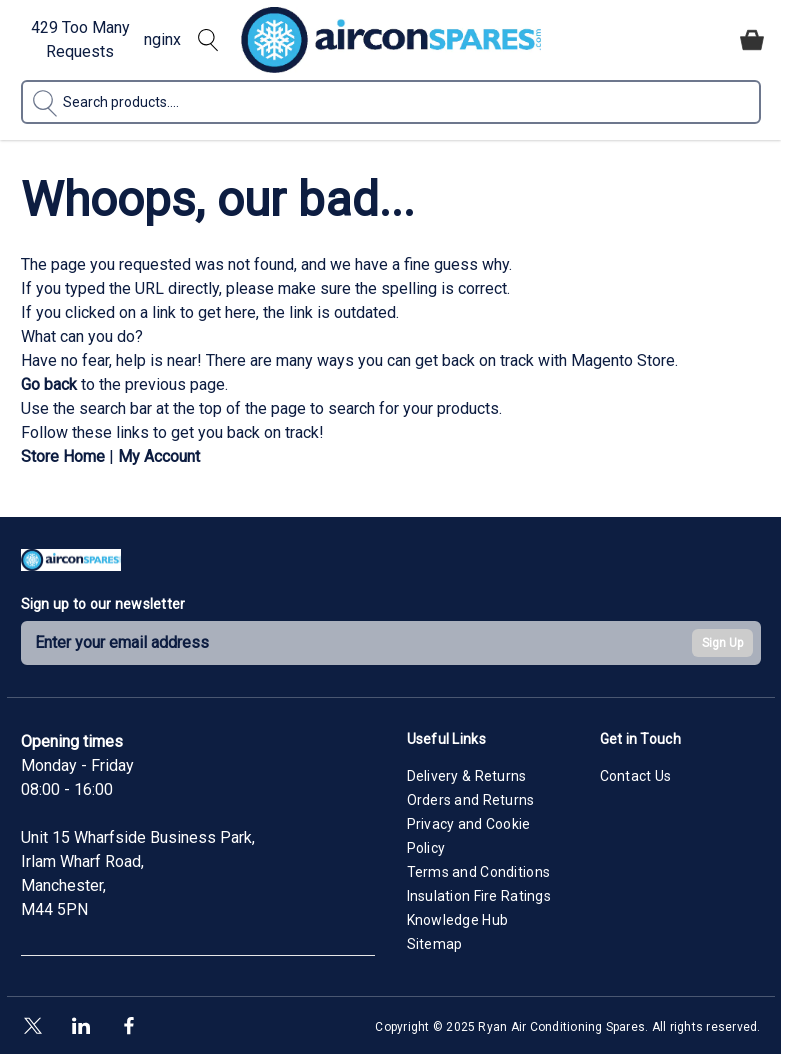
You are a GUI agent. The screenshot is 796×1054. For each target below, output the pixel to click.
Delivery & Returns (467, 776)
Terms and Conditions (479, 872)
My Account (159, 456)
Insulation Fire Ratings (479, 896)
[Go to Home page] (391, 40)
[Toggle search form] (208, 40)
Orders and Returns (471, 800)
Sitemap (435, 944)
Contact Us (636, 776)
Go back (49, 384)
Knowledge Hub (458, 920)
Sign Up (722, 643)
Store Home (63, 456)
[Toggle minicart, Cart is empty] (752, 40)
